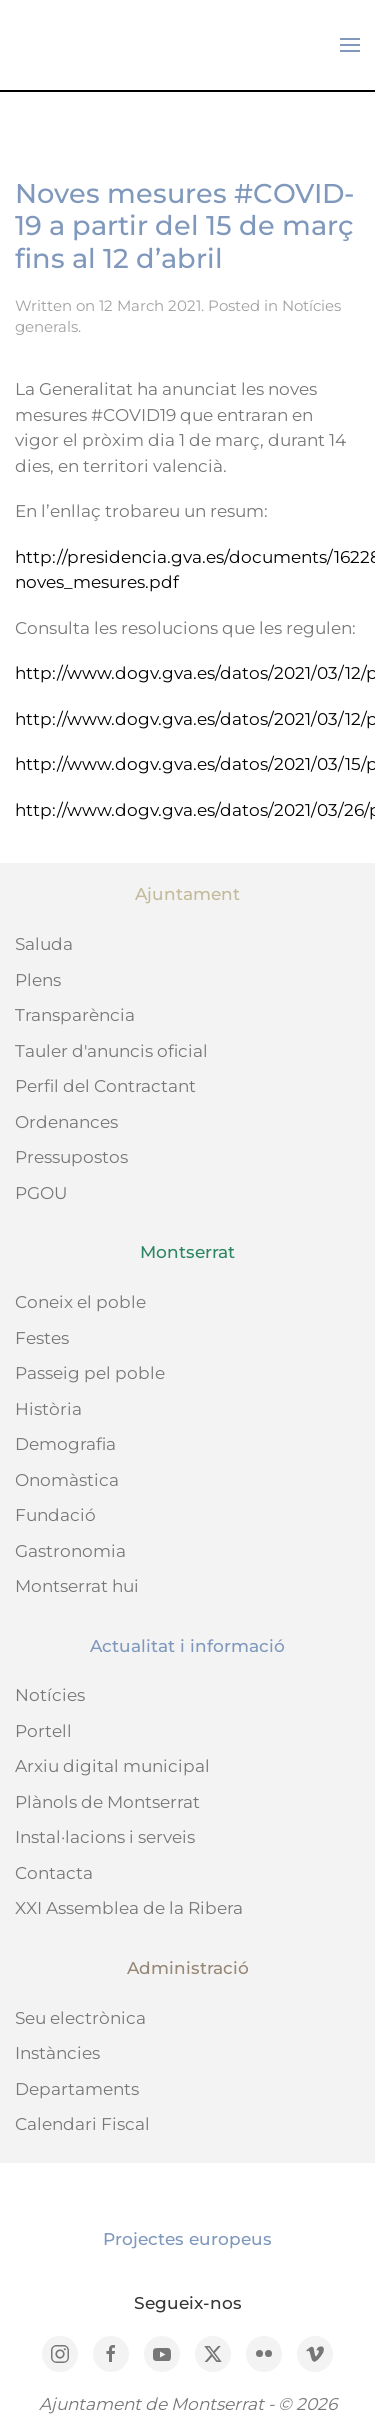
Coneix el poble (80, 1302)
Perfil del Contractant (105, 1086)
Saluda (44, 944)
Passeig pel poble (90, 1373)
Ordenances (66, 1122)
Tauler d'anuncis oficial (111, 1051)
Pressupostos (71, 1157)
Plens (38, 980)
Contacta (54, 1873)
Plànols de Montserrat (107, 1802)
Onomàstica (67, 1480)
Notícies (50, 1695)
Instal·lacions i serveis (105, 1837)
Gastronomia (70, 1551)
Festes (42, 1338)
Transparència (75, 1015)
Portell (43, 1731)
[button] (350, 45)
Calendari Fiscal (82, 2124)
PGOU (41, 1193)
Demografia (65, 1444)
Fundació (55, 1515)
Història (48, 1409)
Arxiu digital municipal (112, 1766)
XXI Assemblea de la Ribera (129, 1908)
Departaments (77, 2089)
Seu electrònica (80, 2018)
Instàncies (57, 2053)
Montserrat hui (77, 1586)
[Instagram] (60, 2354)
